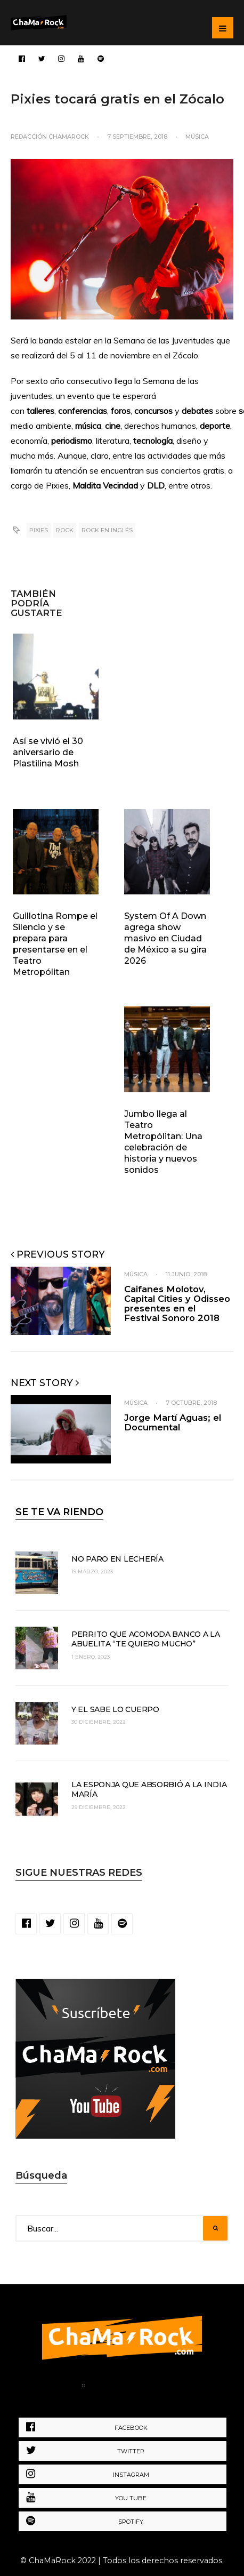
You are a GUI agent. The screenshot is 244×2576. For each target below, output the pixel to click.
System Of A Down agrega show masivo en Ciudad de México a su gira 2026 (165, 938)
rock (65, 530)
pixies (38, 530)
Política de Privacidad (142, 2387)
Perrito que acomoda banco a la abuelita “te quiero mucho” (145, 1639)
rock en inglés (107, 530)
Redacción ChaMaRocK (50, 136)
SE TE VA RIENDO (59, 1512)
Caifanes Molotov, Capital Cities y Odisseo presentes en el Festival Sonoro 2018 (177, 1303)
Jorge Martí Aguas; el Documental (172, 1422)
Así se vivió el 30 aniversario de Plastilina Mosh (48, 752)
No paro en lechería (117, 1559)
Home (59, 2387)
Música (197, 136)
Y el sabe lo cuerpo (115, 1709)
